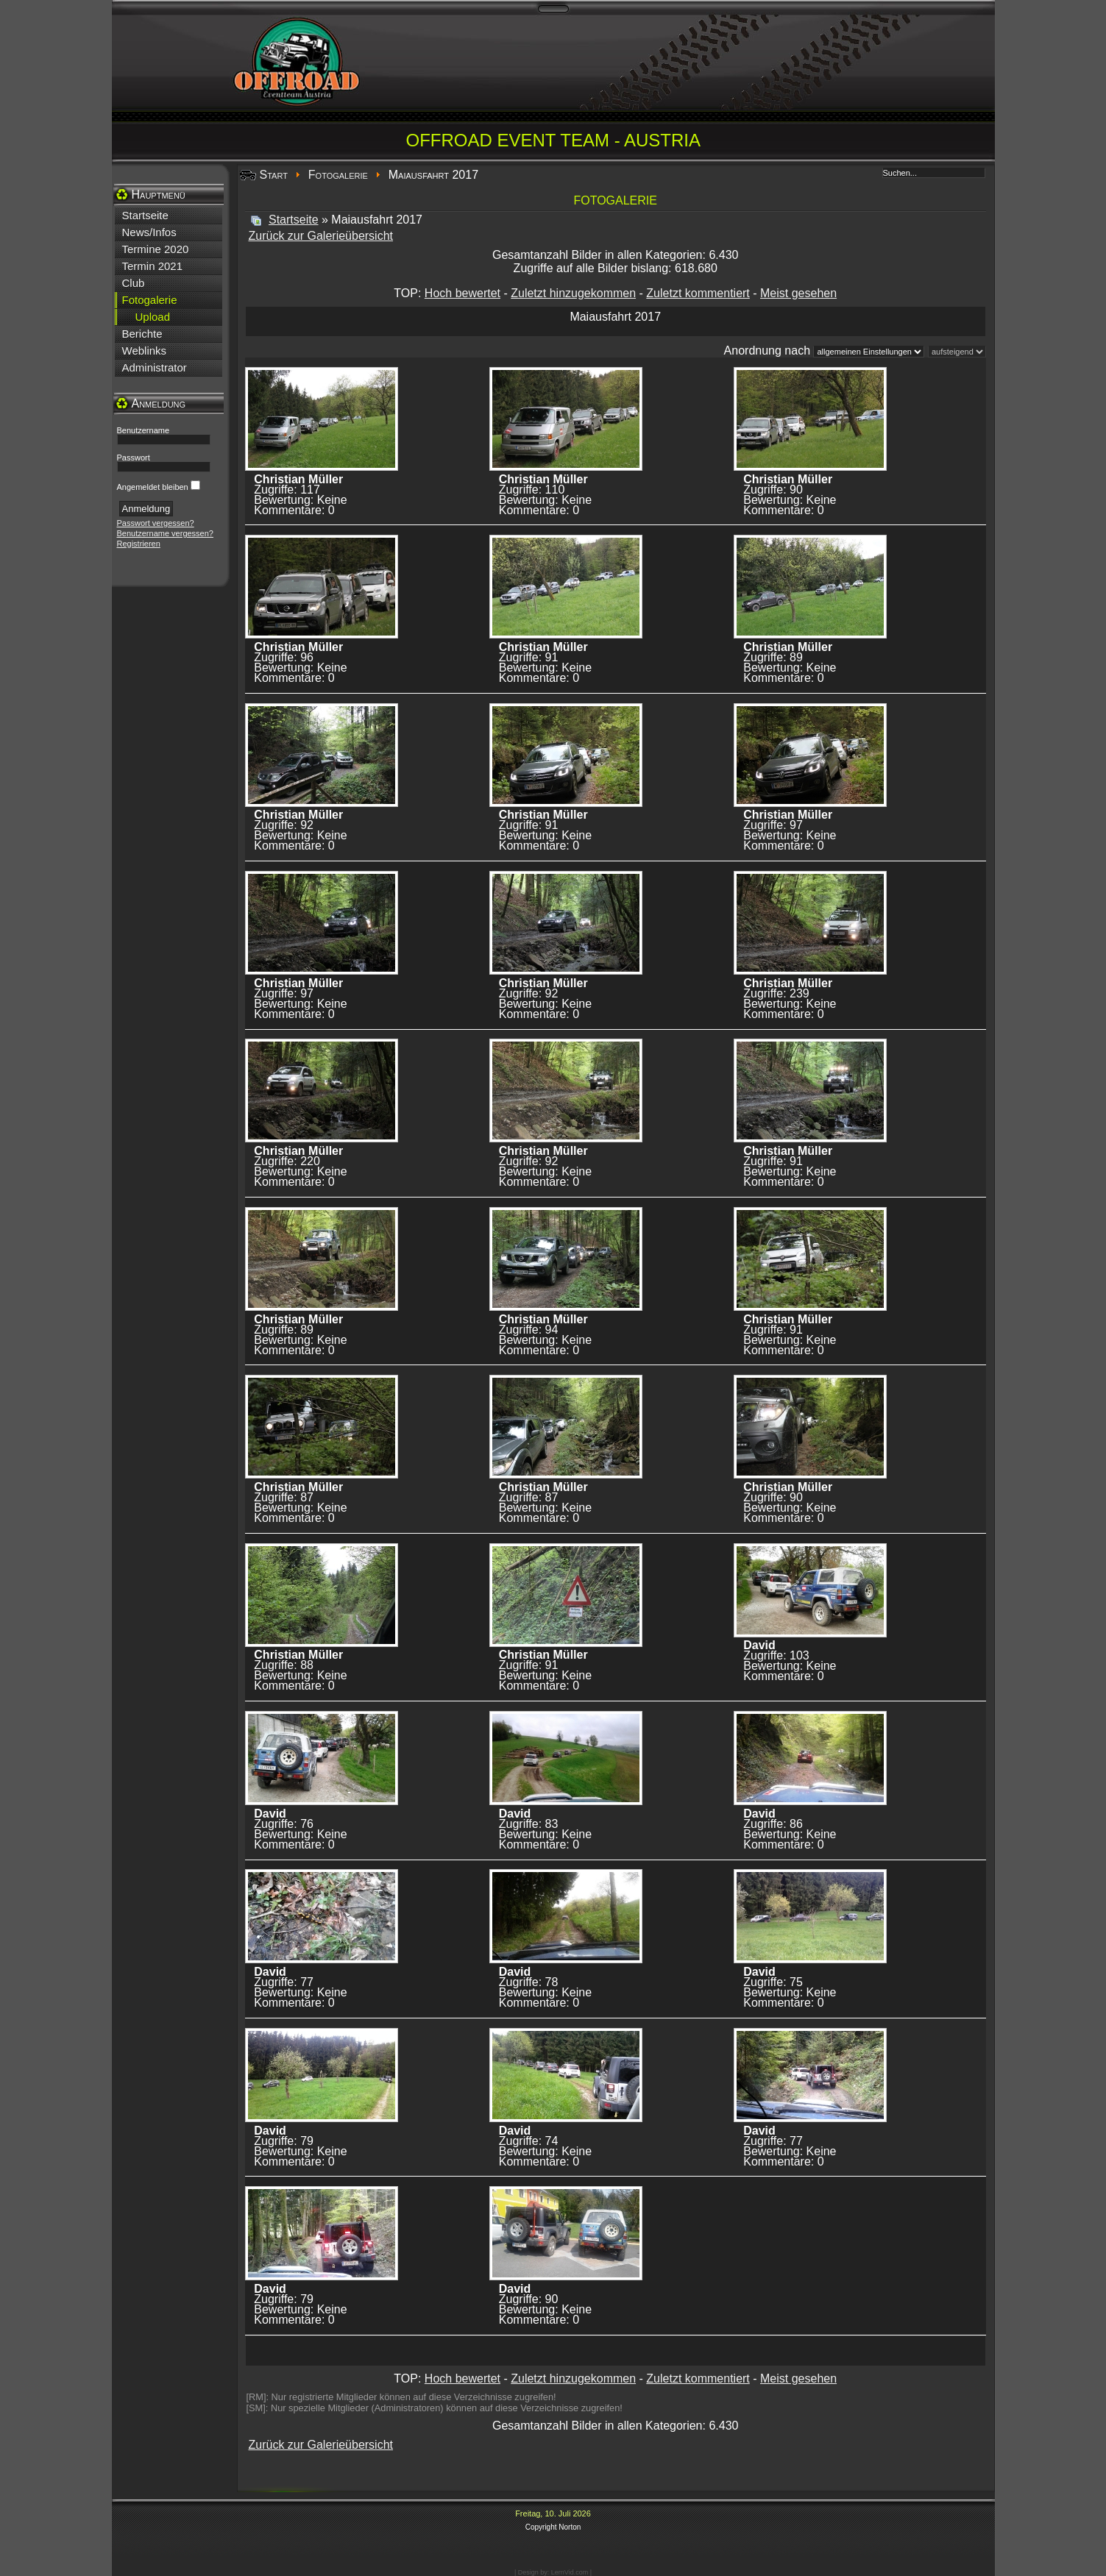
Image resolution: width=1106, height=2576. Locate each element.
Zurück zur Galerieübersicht (321, 236)
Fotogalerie (338, 174)
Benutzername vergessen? (165, 533)
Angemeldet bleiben (152, 487)
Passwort (133, 457)
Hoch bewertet (462, 293)
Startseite (294, 219)
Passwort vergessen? (155, 523)
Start (274, 174)
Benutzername (143, 430)
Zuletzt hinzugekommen (573, 293)
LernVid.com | (571, 2572)
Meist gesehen (798, 293)
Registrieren (138, 543)
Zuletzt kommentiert (697, 293)
